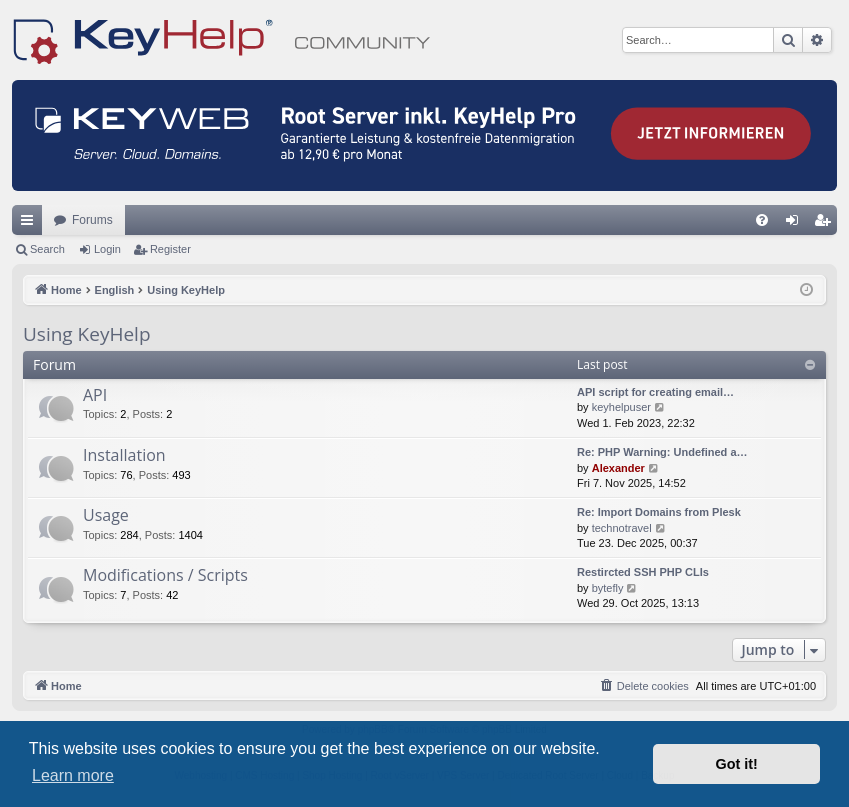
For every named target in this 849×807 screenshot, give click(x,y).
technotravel (622, 528)
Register (170, 249)
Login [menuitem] (796, 224)
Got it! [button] (737, 764)
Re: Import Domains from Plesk (659, 512)
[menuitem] (762, 220)
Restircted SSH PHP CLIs (643, 572)
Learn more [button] (73, 775)
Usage (106, 515)
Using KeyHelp (87, 334)
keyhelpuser (621, 407)
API (95, 395)
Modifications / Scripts (165, 575)
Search (47, 249)
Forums (92, 220)
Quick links (31, 224)
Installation (124, 455)
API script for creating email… (655, 392)
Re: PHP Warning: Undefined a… (662, 452)
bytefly (608, 588)
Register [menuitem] (826, 224)
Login (107, 249)
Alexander (618, 468)
